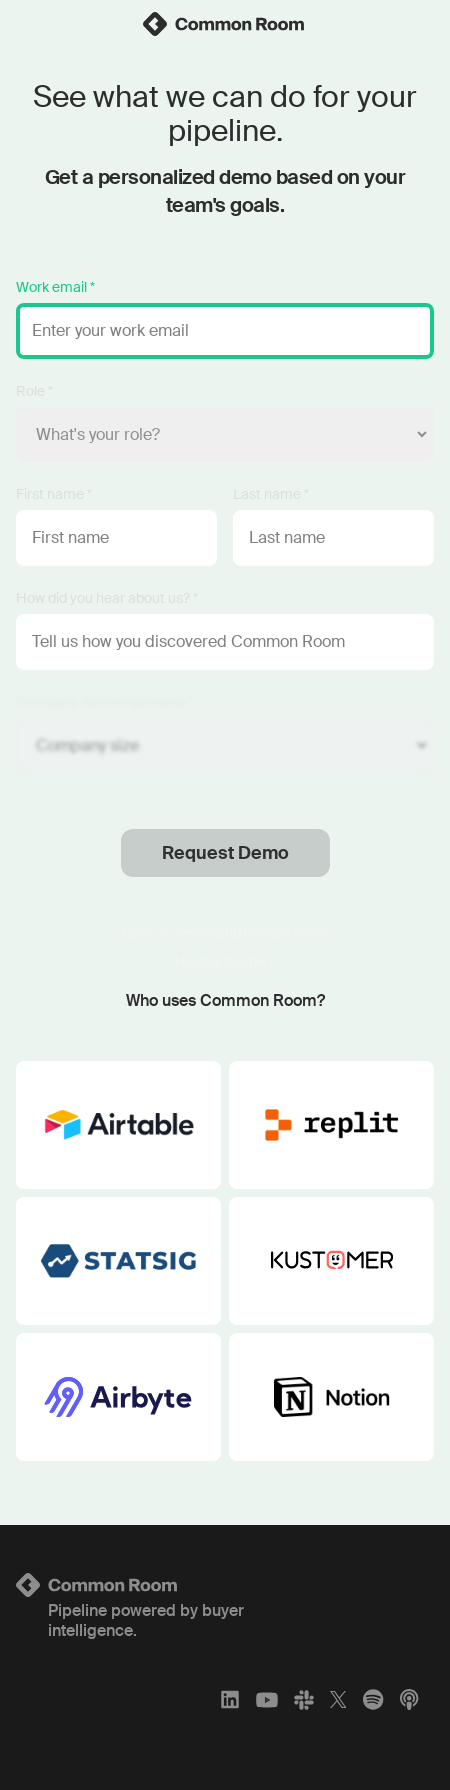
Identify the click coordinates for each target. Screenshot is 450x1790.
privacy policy (286, 933)
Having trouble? (225, 961)
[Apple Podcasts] (409, 1699)
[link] (225, 24)
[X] (338, 1699)
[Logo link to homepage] (225, 1585)
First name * (54, 494)
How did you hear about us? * (107, 598)
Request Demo (225, 853)
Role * (34, 391)
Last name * (271, 494)
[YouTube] (267, 1699)
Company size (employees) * (104, 702)
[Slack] (304, 1699)
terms (195, 933)
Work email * (55, 287)
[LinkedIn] (230, 1699)
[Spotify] (373, 1699)
